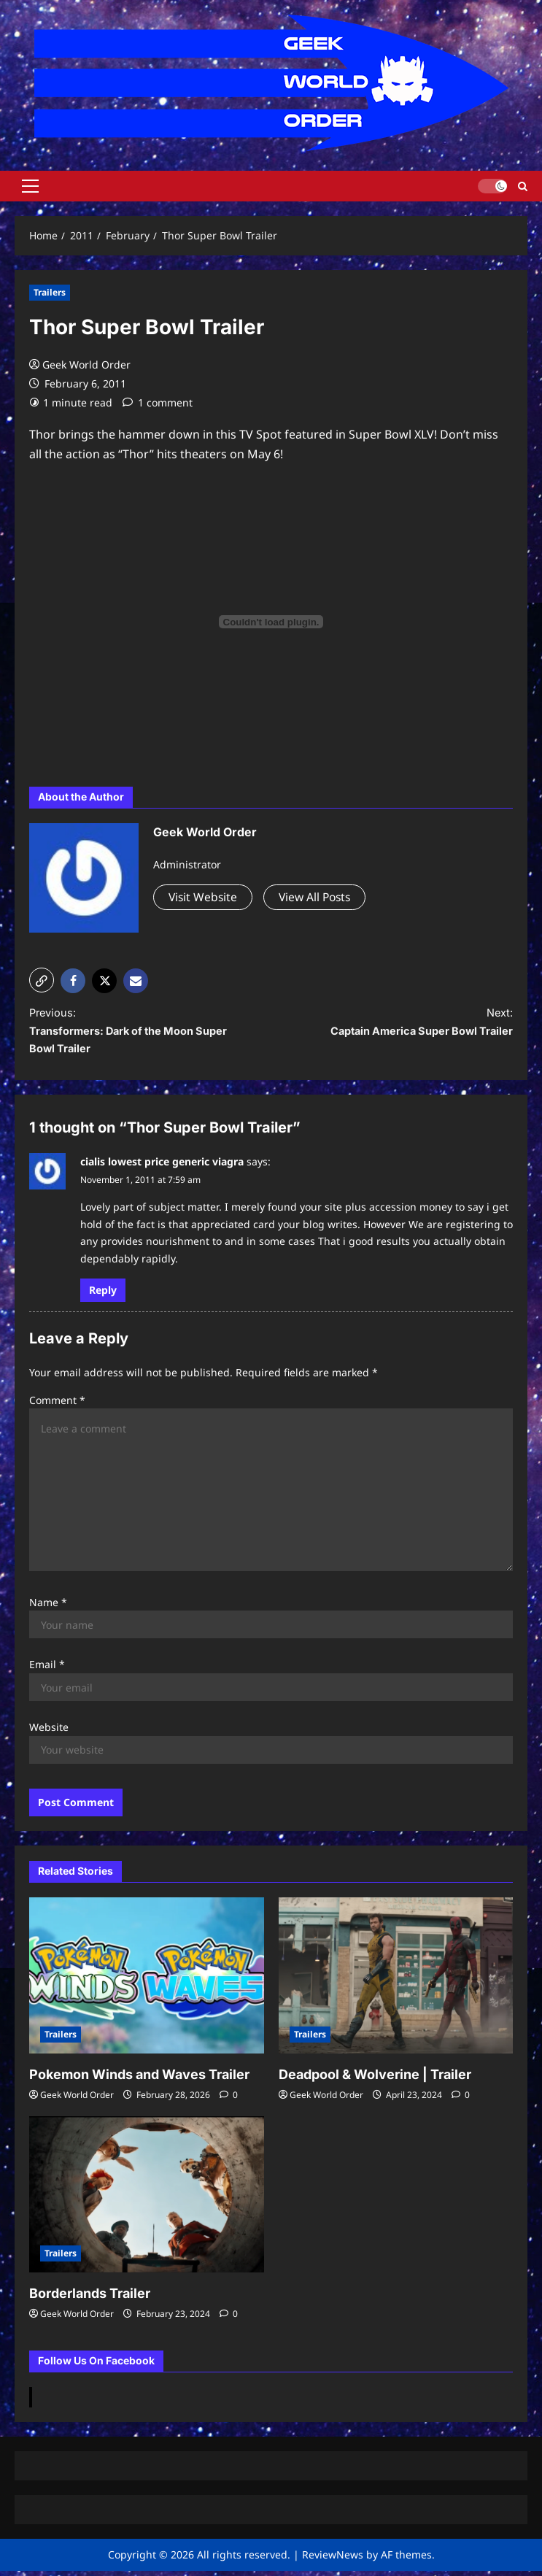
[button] (30, 186)
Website (49, 1733)
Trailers (50, 292)
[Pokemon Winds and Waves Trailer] (146, 1980)
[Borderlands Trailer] (146, 2200)
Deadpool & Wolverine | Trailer (375, 2080)
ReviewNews (332, 2560)
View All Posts (319, 897)
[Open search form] (522, 185)
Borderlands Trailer (89, 2299)
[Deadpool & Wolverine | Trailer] (396, 1980)
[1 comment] (158, 402)
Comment (57, 1405)
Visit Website (204, 897)
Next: (404, 1025)
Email (47, 1670)
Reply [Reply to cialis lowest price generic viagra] (103, 1295)
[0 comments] (229, 2100)
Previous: (138, 1035)
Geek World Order (86, 364)
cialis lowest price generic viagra (162, 1167)
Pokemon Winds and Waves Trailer (139, 2080)
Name (48, 1607)
